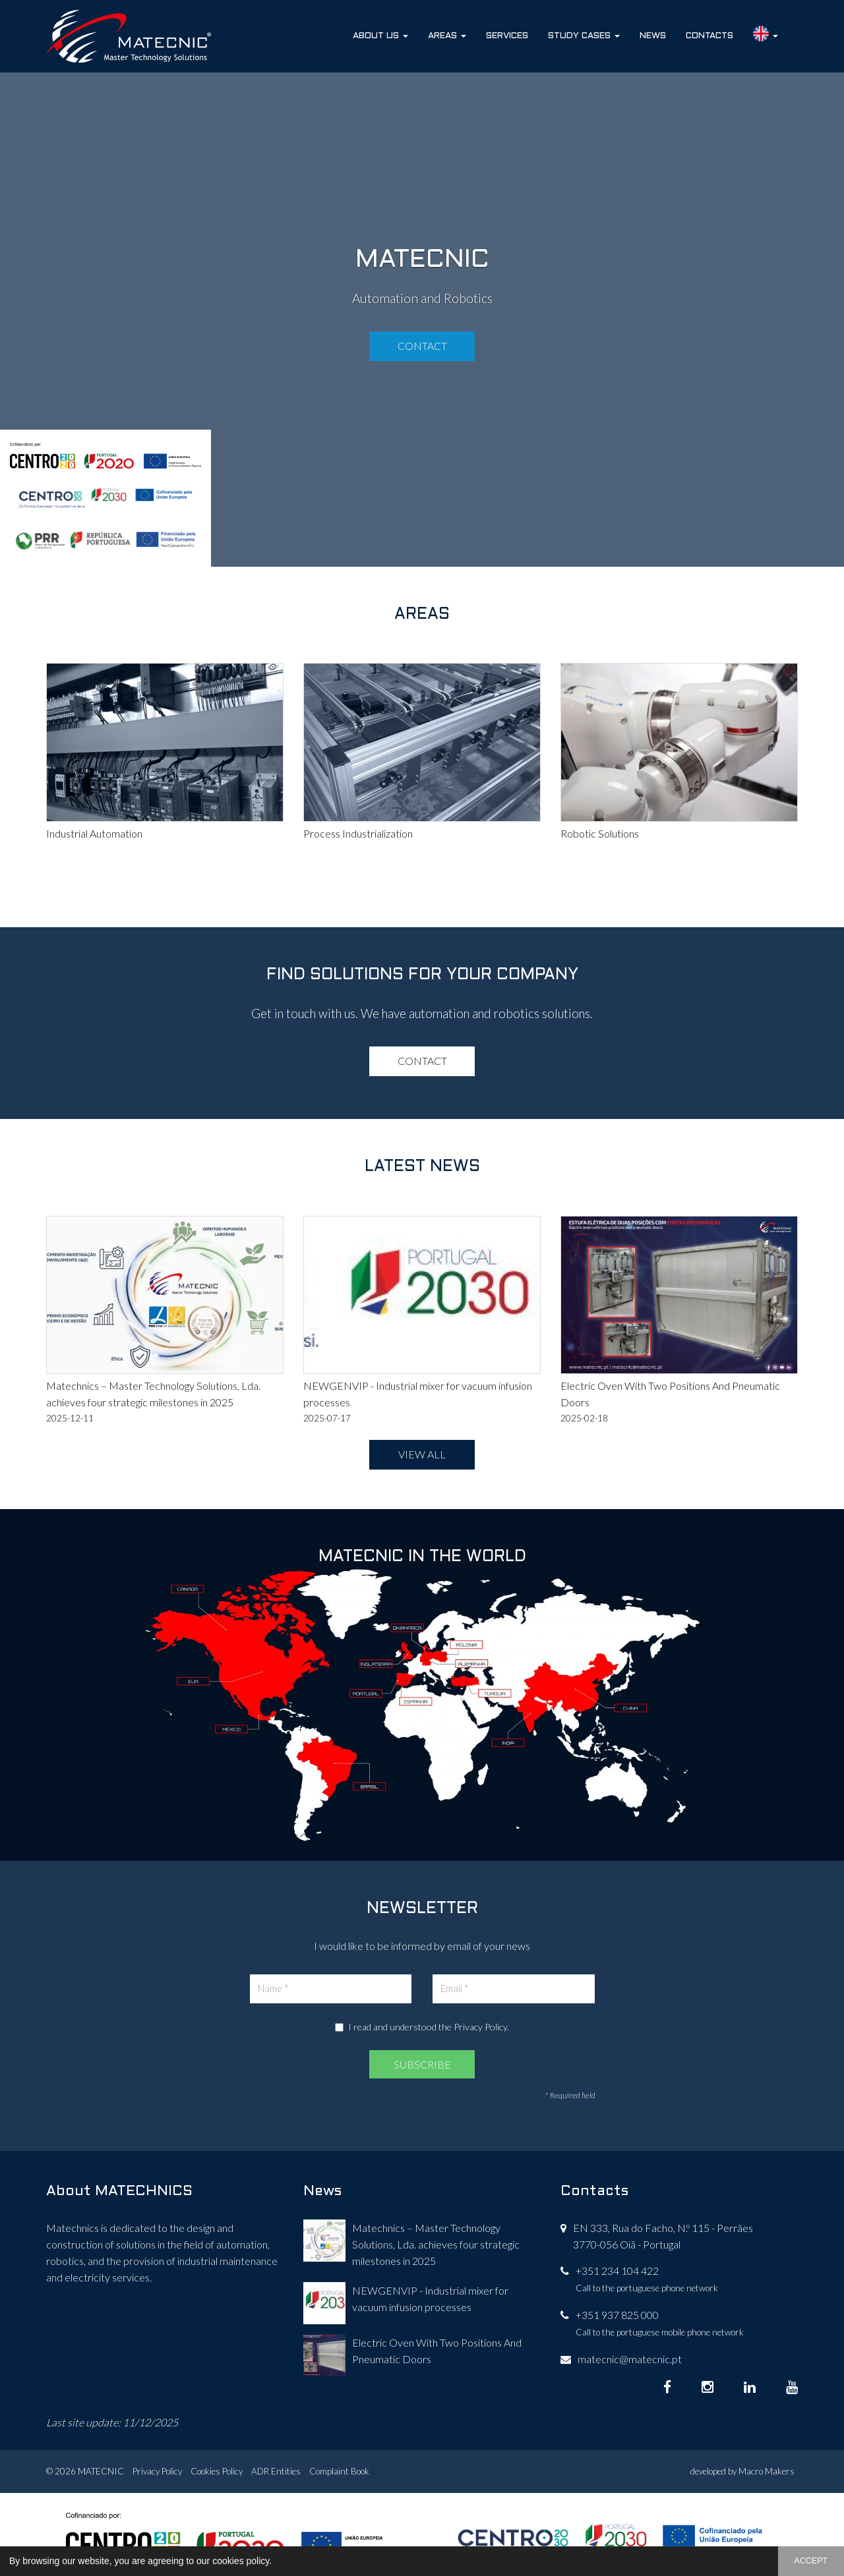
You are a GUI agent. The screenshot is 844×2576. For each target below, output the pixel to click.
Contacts (709, 36)
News (653, 36)
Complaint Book (339, 2471)
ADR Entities (276, 2471)
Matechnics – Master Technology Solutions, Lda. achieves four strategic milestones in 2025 (436, 2244)
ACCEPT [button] (811, 2560)
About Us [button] (380, 36)
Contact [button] (422, 345)
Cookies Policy (217, 2471)
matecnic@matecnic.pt (630, 2359)
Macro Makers (766, 2471)
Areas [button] (447, 36)
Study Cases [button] (584, 36)
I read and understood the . (422, 2026)
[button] (276, 2562)
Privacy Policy (480, 2026)
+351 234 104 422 (617, 2270)
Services (507, 36)
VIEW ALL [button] (422, 1454)
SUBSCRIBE (422, 2064)
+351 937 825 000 (617, 2314)
